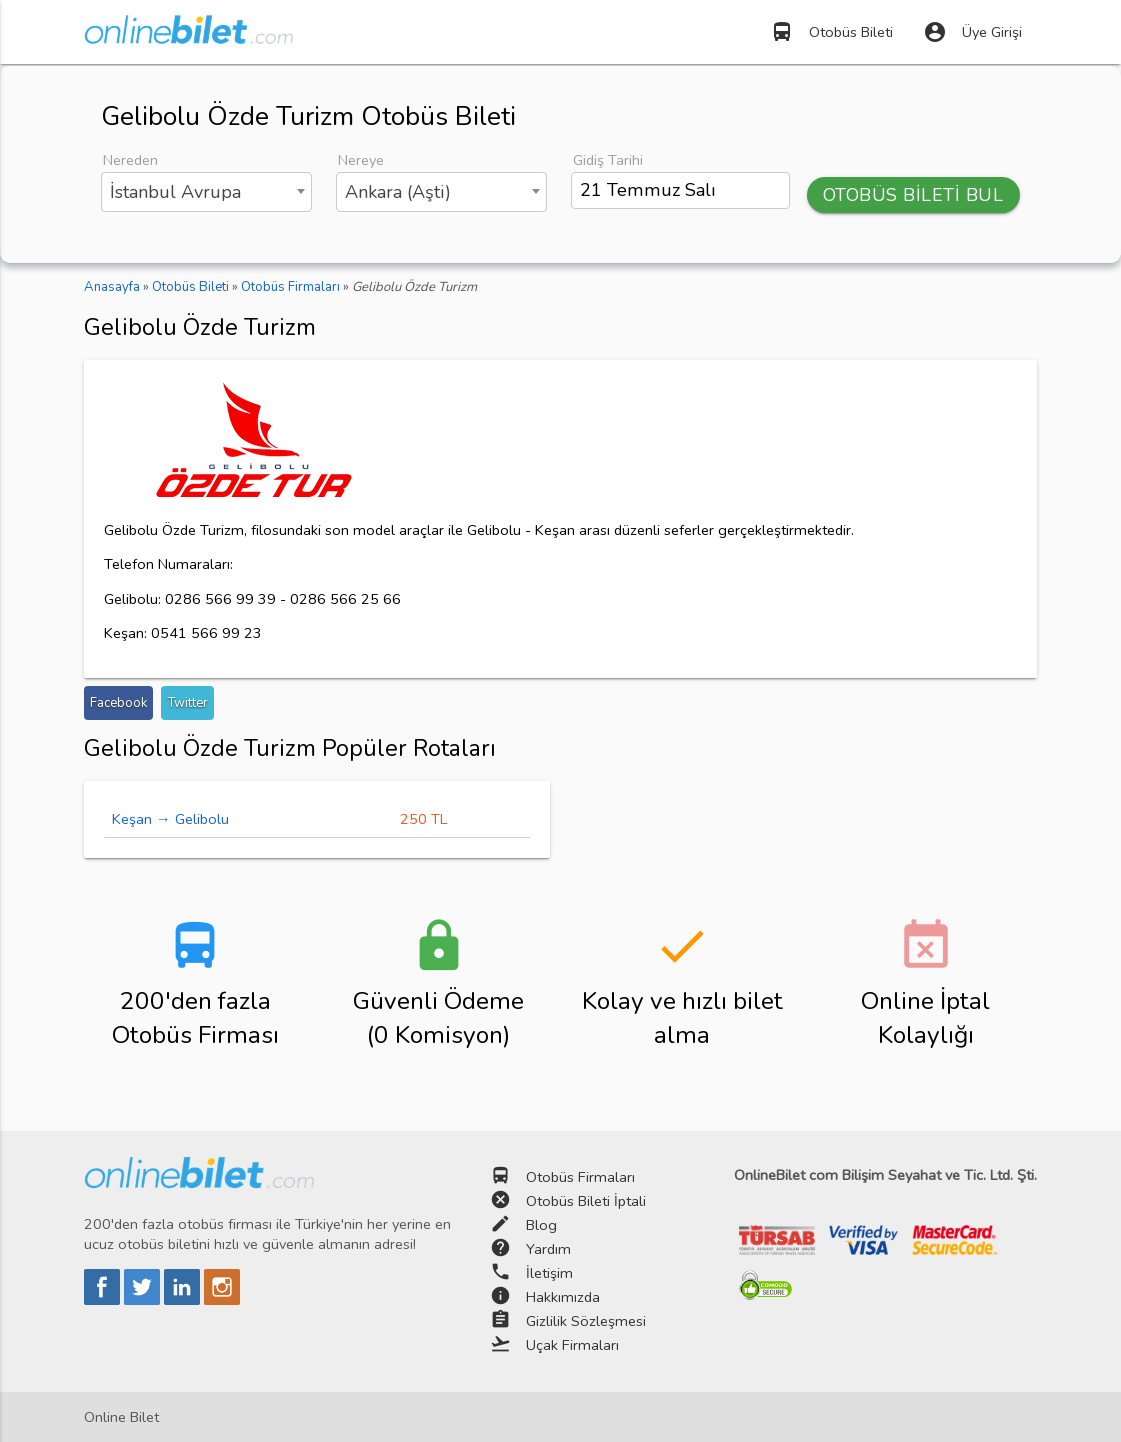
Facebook (118, 703)
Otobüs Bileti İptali (586, 1201)
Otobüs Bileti (831, 32)
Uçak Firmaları (572, 1345)
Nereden (130, 160)
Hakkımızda (563, 1297)
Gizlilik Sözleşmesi (586, 1321)
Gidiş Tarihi (608, 160)
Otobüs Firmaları (580, 1177)
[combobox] (206, 192)
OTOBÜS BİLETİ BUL (913, 195)
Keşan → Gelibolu (170, 819)
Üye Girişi (972, 32)
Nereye (361, 160)
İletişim (549, 1273)
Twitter (187, 703)
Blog (541, 1225)
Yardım (548, 1249)
